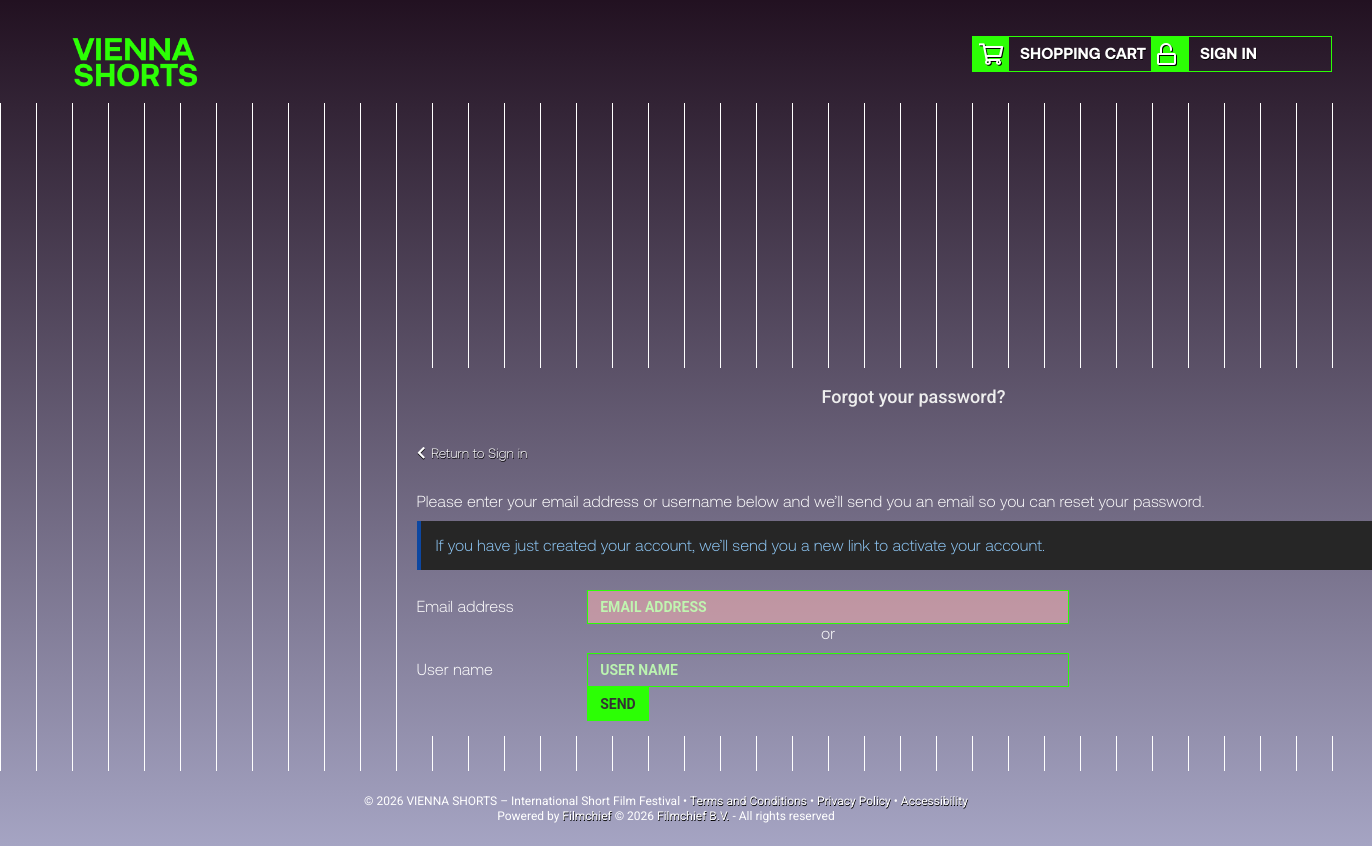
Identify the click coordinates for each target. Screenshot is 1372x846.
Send (617, 704)
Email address (465, 606)
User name (455, 669)
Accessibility (934, 801)
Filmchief (586, 816)
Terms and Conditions (748, 801)
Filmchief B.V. (693, 816)
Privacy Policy (854, 801)
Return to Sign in (472, 452)
